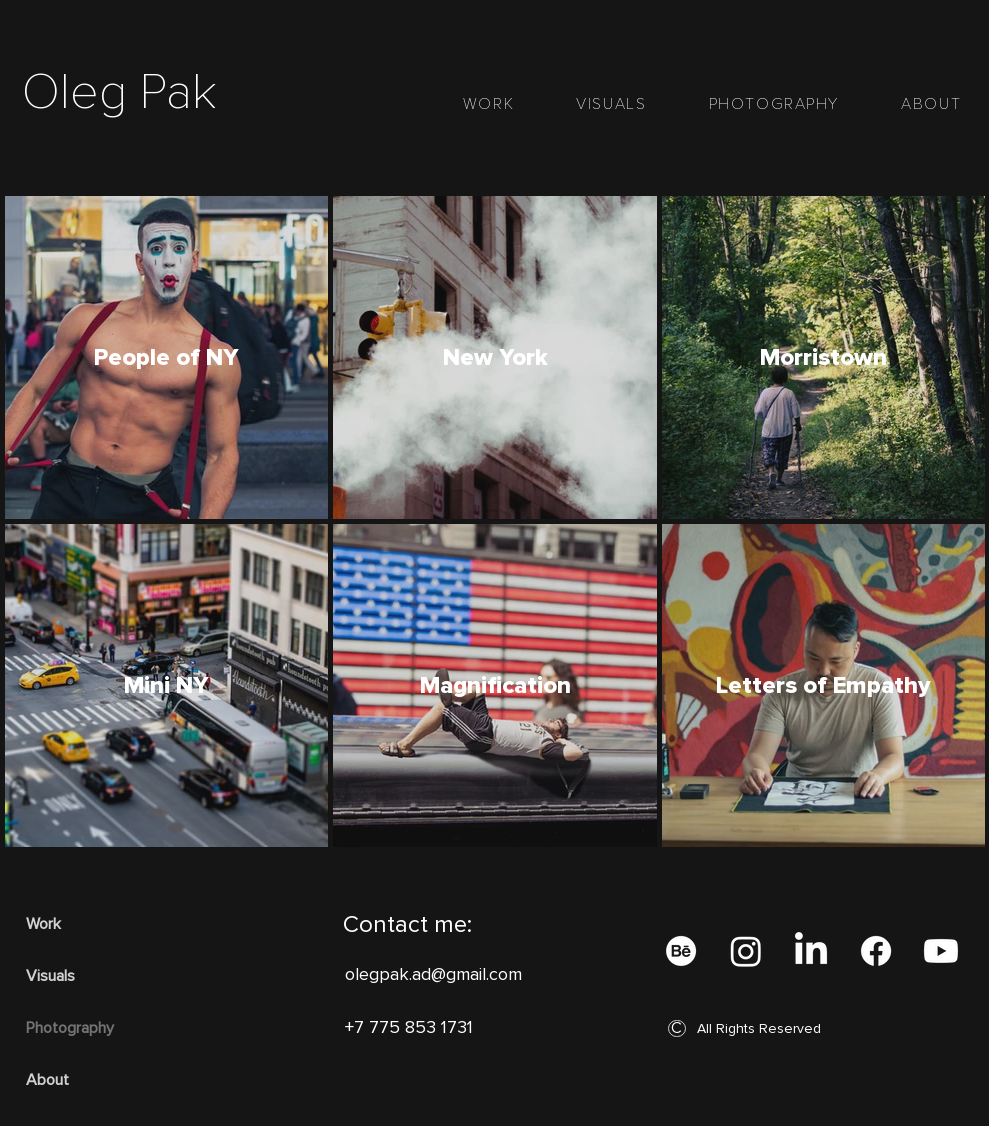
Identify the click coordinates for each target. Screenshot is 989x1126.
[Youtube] (941, 951)
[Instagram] (746, 951)
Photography (70, 1028)
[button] (677, 1028)
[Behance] (681, 951)
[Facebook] (876, 951)
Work (43, 924)
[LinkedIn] (811, 951)
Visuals (50, 976)
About (47, 1080)
